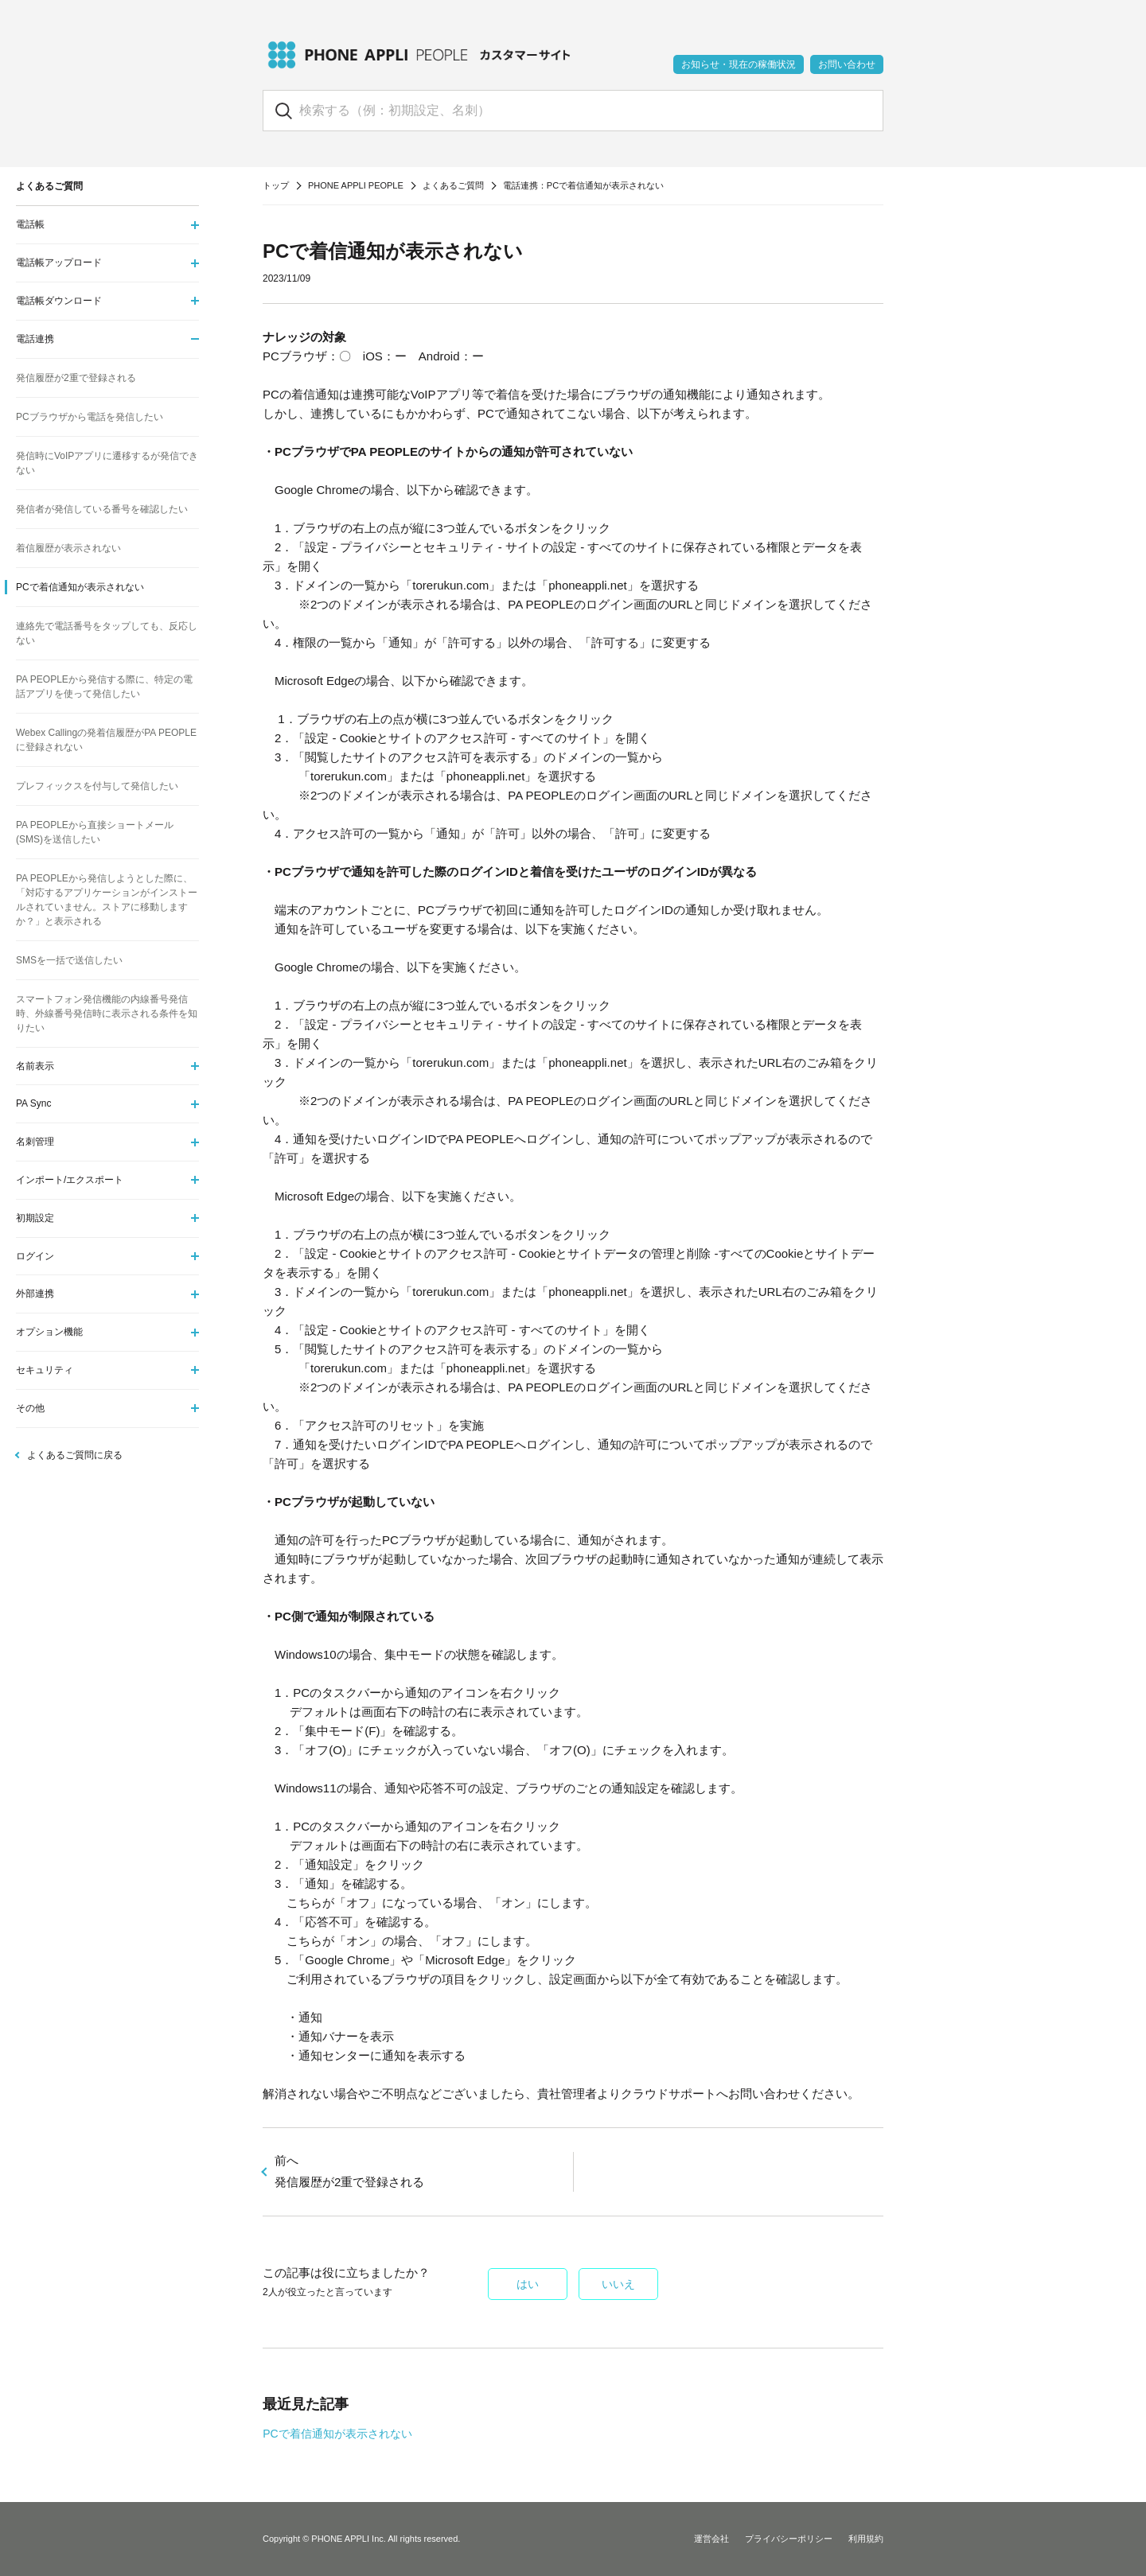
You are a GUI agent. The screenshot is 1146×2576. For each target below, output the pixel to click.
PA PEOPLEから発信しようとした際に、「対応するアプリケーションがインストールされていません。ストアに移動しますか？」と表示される (106, 900)
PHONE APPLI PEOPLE (355, 185)
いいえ (618, 2284)
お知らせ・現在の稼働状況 (738, 64)
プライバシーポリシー (788, 2538)
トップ (276, 185)
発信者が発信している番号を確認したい (102, 509)
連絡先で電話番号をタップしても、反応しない (106, 633)
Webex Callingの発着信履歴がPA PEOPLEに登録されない (106, 740)
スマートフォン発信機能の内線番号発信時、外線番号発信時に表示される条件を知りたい (106, 1013)
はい (527, 2284)
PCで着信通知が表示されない (337, 2433)
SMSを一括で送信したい (69, 960)
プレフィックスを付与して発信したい (97, 786)
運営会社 (711, 2538)
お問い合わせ (846, 64)
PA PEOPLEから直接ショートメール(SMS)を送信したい (94, 832)
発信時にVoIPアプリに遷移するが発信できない (107, 463)
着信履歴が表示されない (68, 548)
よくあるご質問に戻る (75, 1455)
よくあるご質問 (453, 185)
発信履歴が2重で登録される (76, 377)
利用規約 (865, 2538)
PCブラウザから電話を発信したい (89, 416)
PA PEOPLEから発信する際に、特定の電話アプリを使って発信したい (104, 686)
